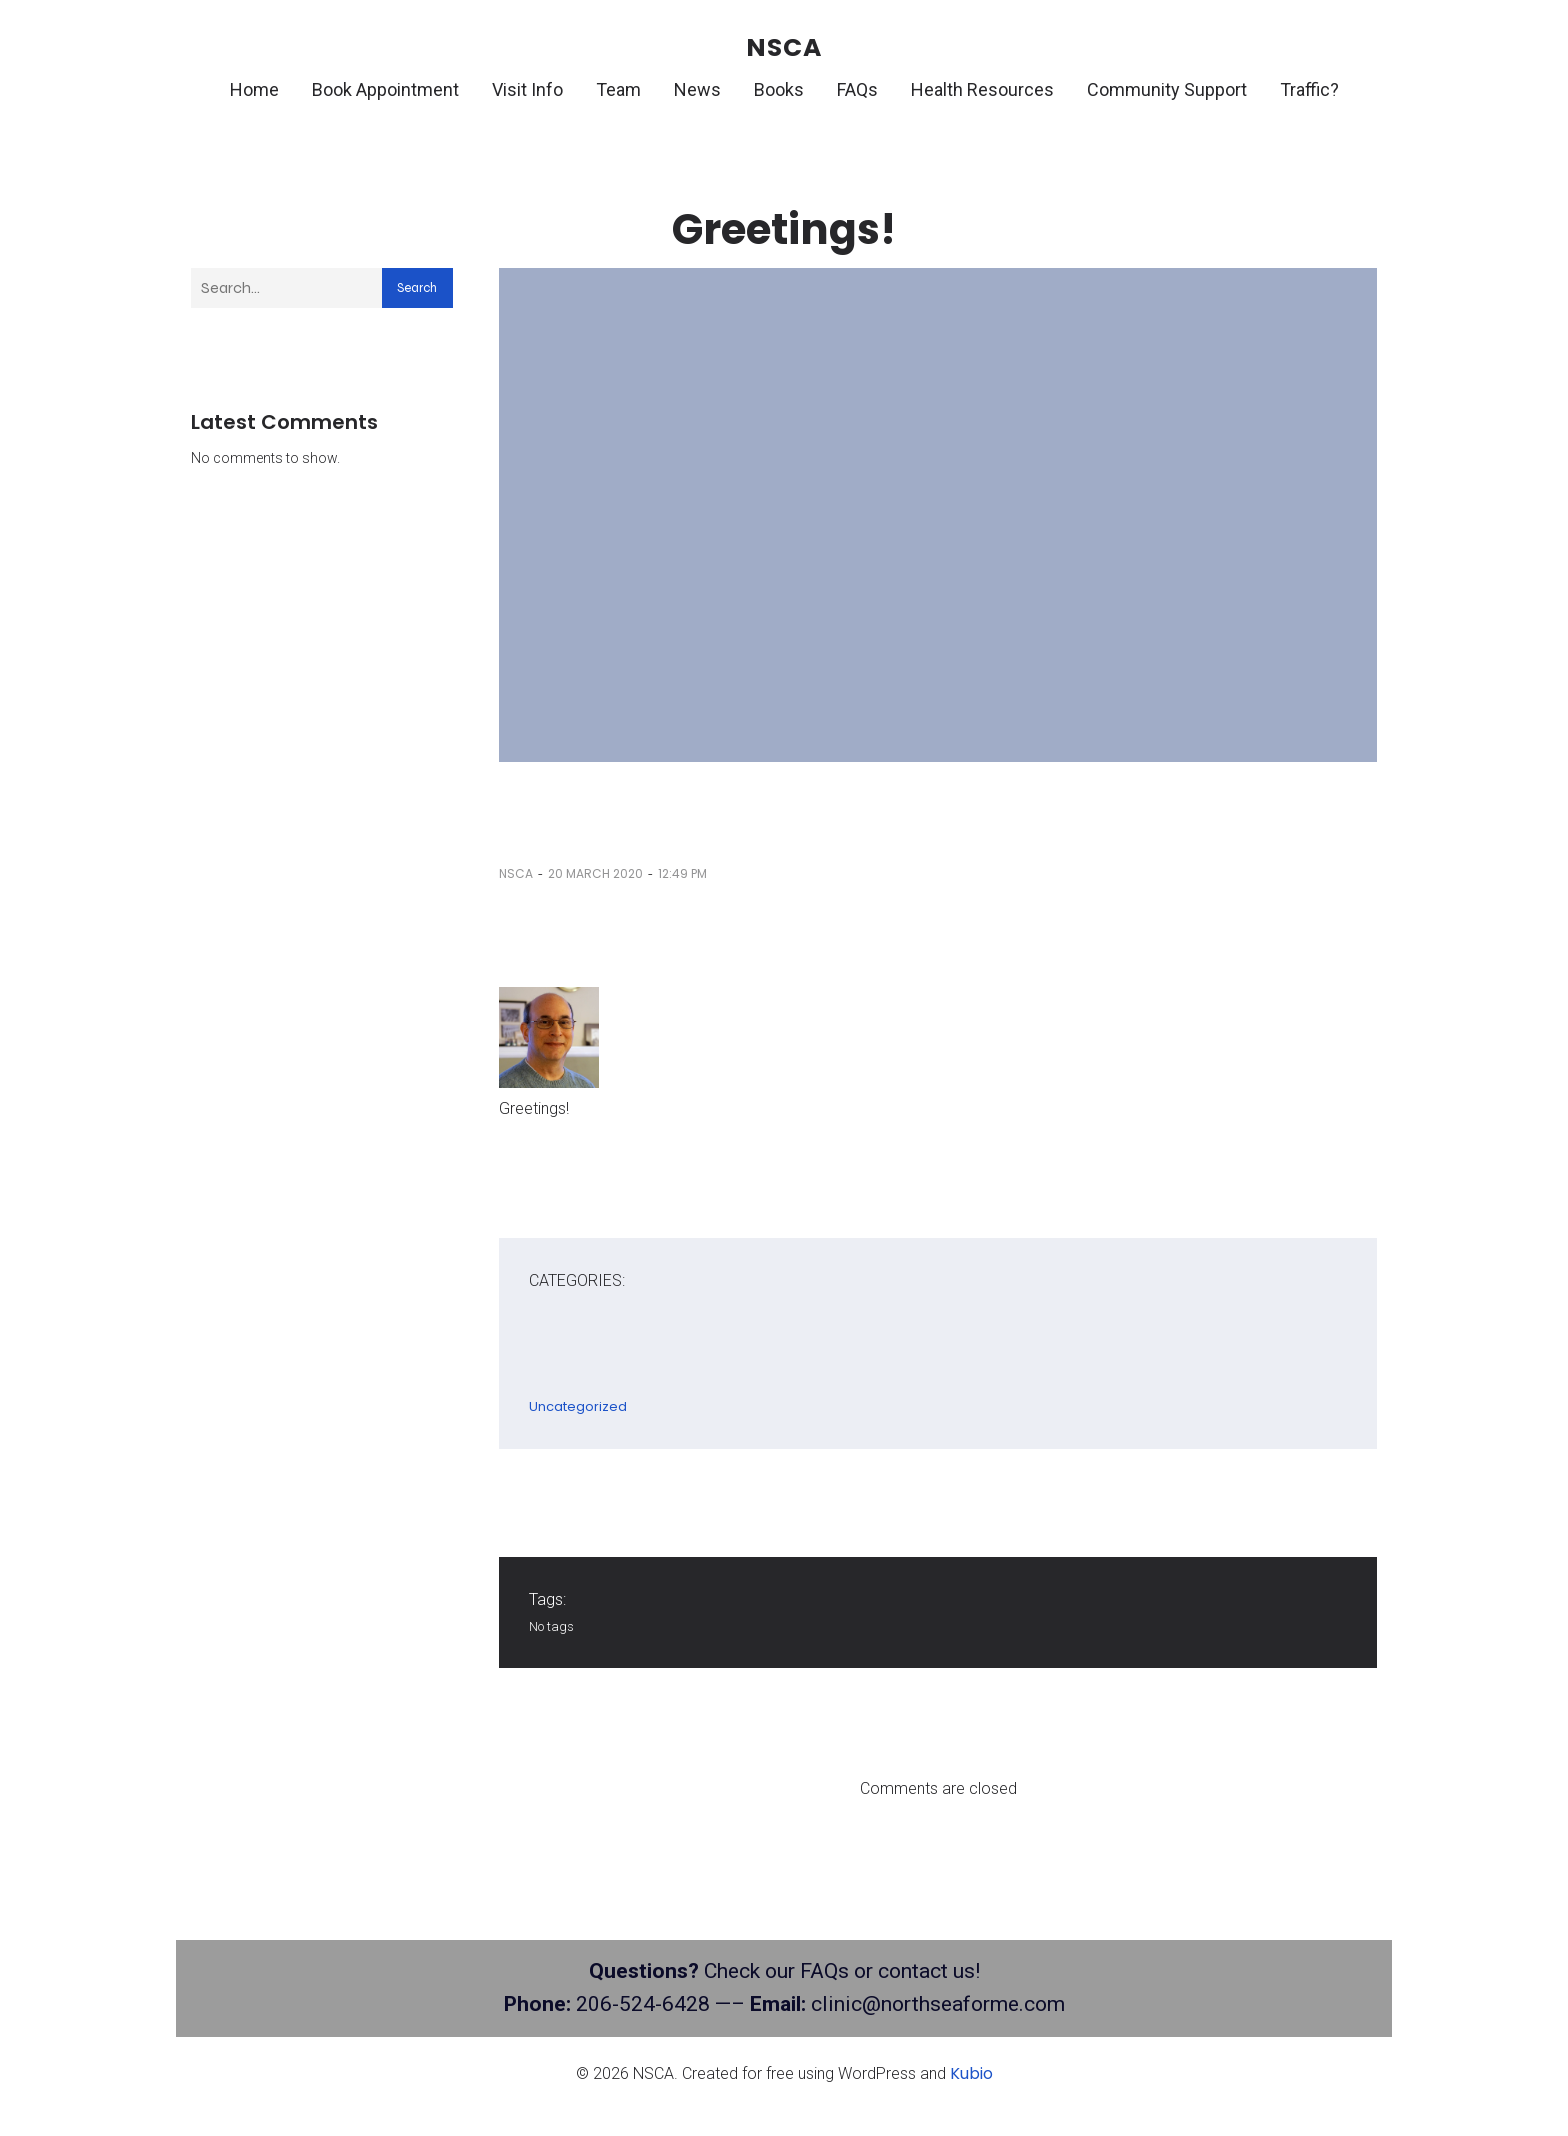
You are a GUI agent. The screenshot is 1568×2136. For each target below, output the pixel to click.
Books (779, 91)
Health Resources (982, 91)
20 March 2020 (595, 876)
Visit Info (527, 91)
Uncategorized (578, 1409)
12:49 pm (682, 876)
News (697, 91)
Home (254, 91)
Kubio (971, 2076)
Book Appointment (385, 91)
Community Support (1167, 91)
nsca (516, 876)
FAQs (857, 91)
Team (618, 91)
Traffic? (1309, 91)
